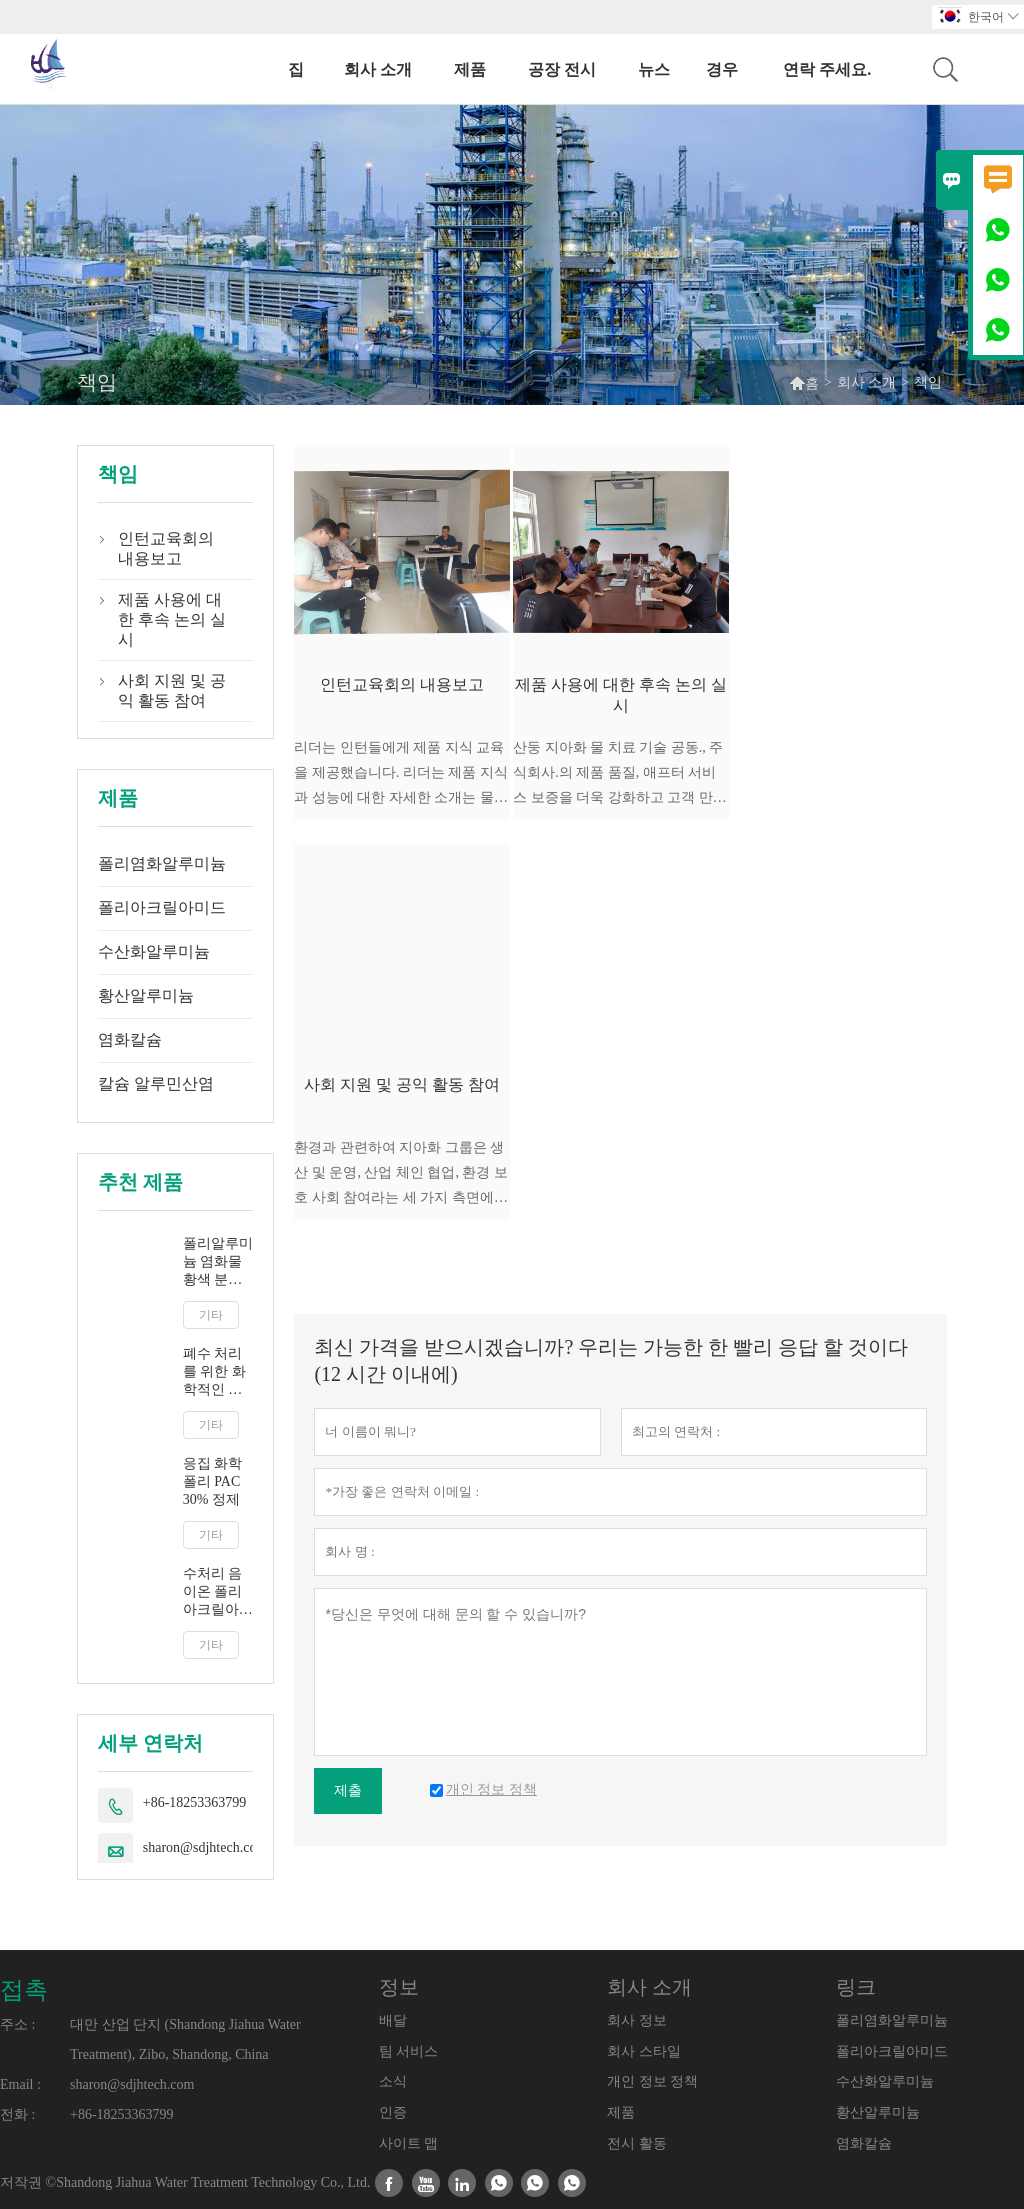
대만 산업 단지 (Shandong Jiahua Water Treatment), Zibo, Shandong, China (185, 2039)
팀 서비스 (409, 2051)
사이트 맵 (409, 2143)
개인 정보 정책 (652, 2081)
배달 (393, 2020)
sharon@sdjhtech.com (205, 1847)
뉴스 (654, 69)
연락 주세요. (827, 69)
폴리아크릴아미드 (162, 907)
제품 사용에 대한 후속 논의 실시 (172, 619)
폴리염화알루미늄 (162, 863)
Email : (20, 2084)
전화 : (17, 2114)
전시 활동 (637, 2143)
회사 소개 (378, 69)
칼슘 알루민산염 (156, 1083)
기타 (211, 1315)
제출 (348, 1790)
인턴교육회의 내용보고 (166, 548)
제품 (470, 69)
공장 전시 (562, 69)
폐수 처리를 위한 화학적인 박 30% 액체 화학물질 (214, 1372)
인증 (393, 2112)
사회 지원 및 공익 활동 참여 (172, 690)
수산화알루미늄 (154, 951)
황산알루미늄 (146, 995)
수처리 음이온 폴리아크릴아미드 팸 (218, 1592)
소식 (393, 2081)
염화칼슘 (130, 1039)
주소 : (17, 2024)
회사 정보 (637, 2020)
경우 (722, 69)
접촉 (24, 1990)
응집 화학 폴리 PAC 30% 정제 (213, 1481)
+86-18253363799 (195, 1802)
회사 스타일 (644, 2051)
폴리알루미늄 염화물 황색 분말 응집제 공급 (218, 1262)
